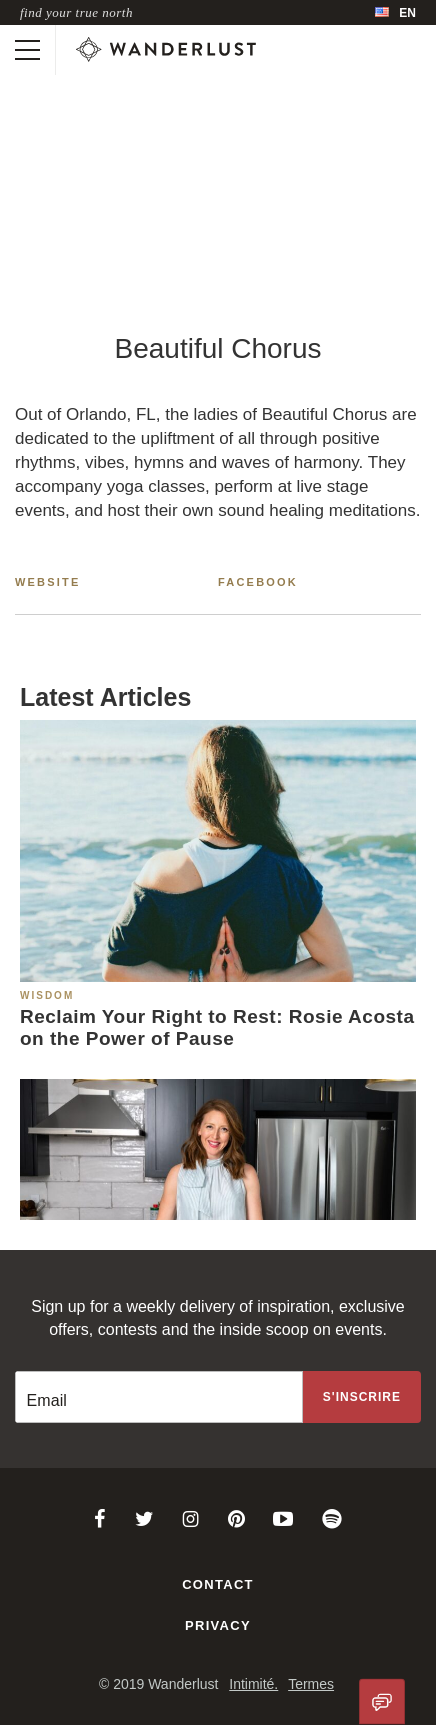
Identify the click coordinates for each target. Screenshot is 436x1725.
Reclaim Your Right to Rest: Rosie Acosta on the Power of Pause (217, 1028)
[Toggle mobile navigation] (27, 50)
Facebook (258, 582)
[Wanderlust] (166, 50)
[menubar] (395, 12)
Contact (218, 1584)
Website (48, 582)
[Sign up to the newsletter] (362, 1397)
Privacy (218, 1625)
